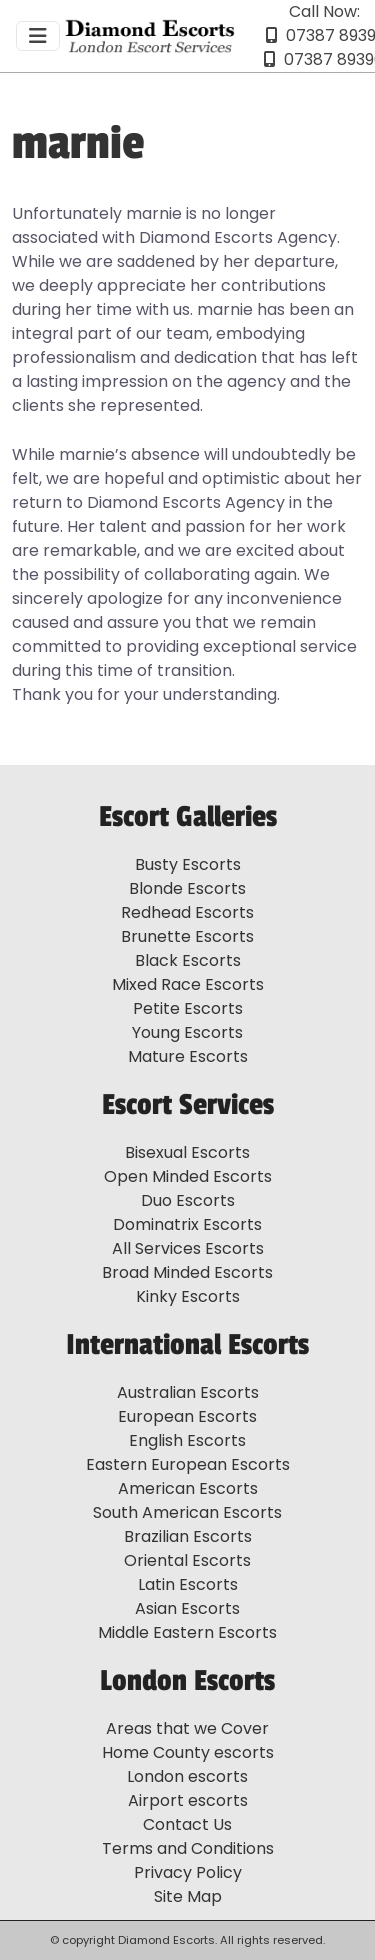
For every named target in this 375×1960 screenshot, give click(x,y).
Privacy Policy (188, 1872)
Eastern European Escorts (188, 1464)
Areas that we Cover (187, 1728)
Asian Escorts (187, 1608)
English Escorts (187, 1440)
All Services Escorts (188, 1248)
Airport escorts (188, 1800)
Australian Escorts (188, 1392)
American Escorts (188, 1488)
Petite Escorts (188, 1008)
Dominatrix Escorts (187, 1224)
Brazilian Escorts (188, 1536)
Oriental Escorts (187, 1560)
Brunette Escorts (187, 936)
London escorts (187, 1776)
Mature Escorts (188, 1056)
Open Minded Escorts (188, 1176)
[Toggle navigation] (38, 36)
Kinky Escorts (188, 1296)
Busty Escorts (188, 864)
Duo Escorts (188, 1200)
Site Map (188, 1896)
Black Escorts (188, 960)
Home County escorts (188, 1752)
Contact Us (187, 1824)
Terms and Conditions (188, 1848)
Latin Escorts (188, 1584)
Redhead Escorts (187, 912)
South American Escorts (187, 1512)
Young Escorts (187, 1032)
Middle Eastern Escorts (187, 1632)
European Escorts (187, 1416)
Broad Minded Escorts (187, 1272)
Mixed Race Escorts (188, 984)
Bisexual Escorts (187, 1152)
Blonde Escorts (187, 888)
